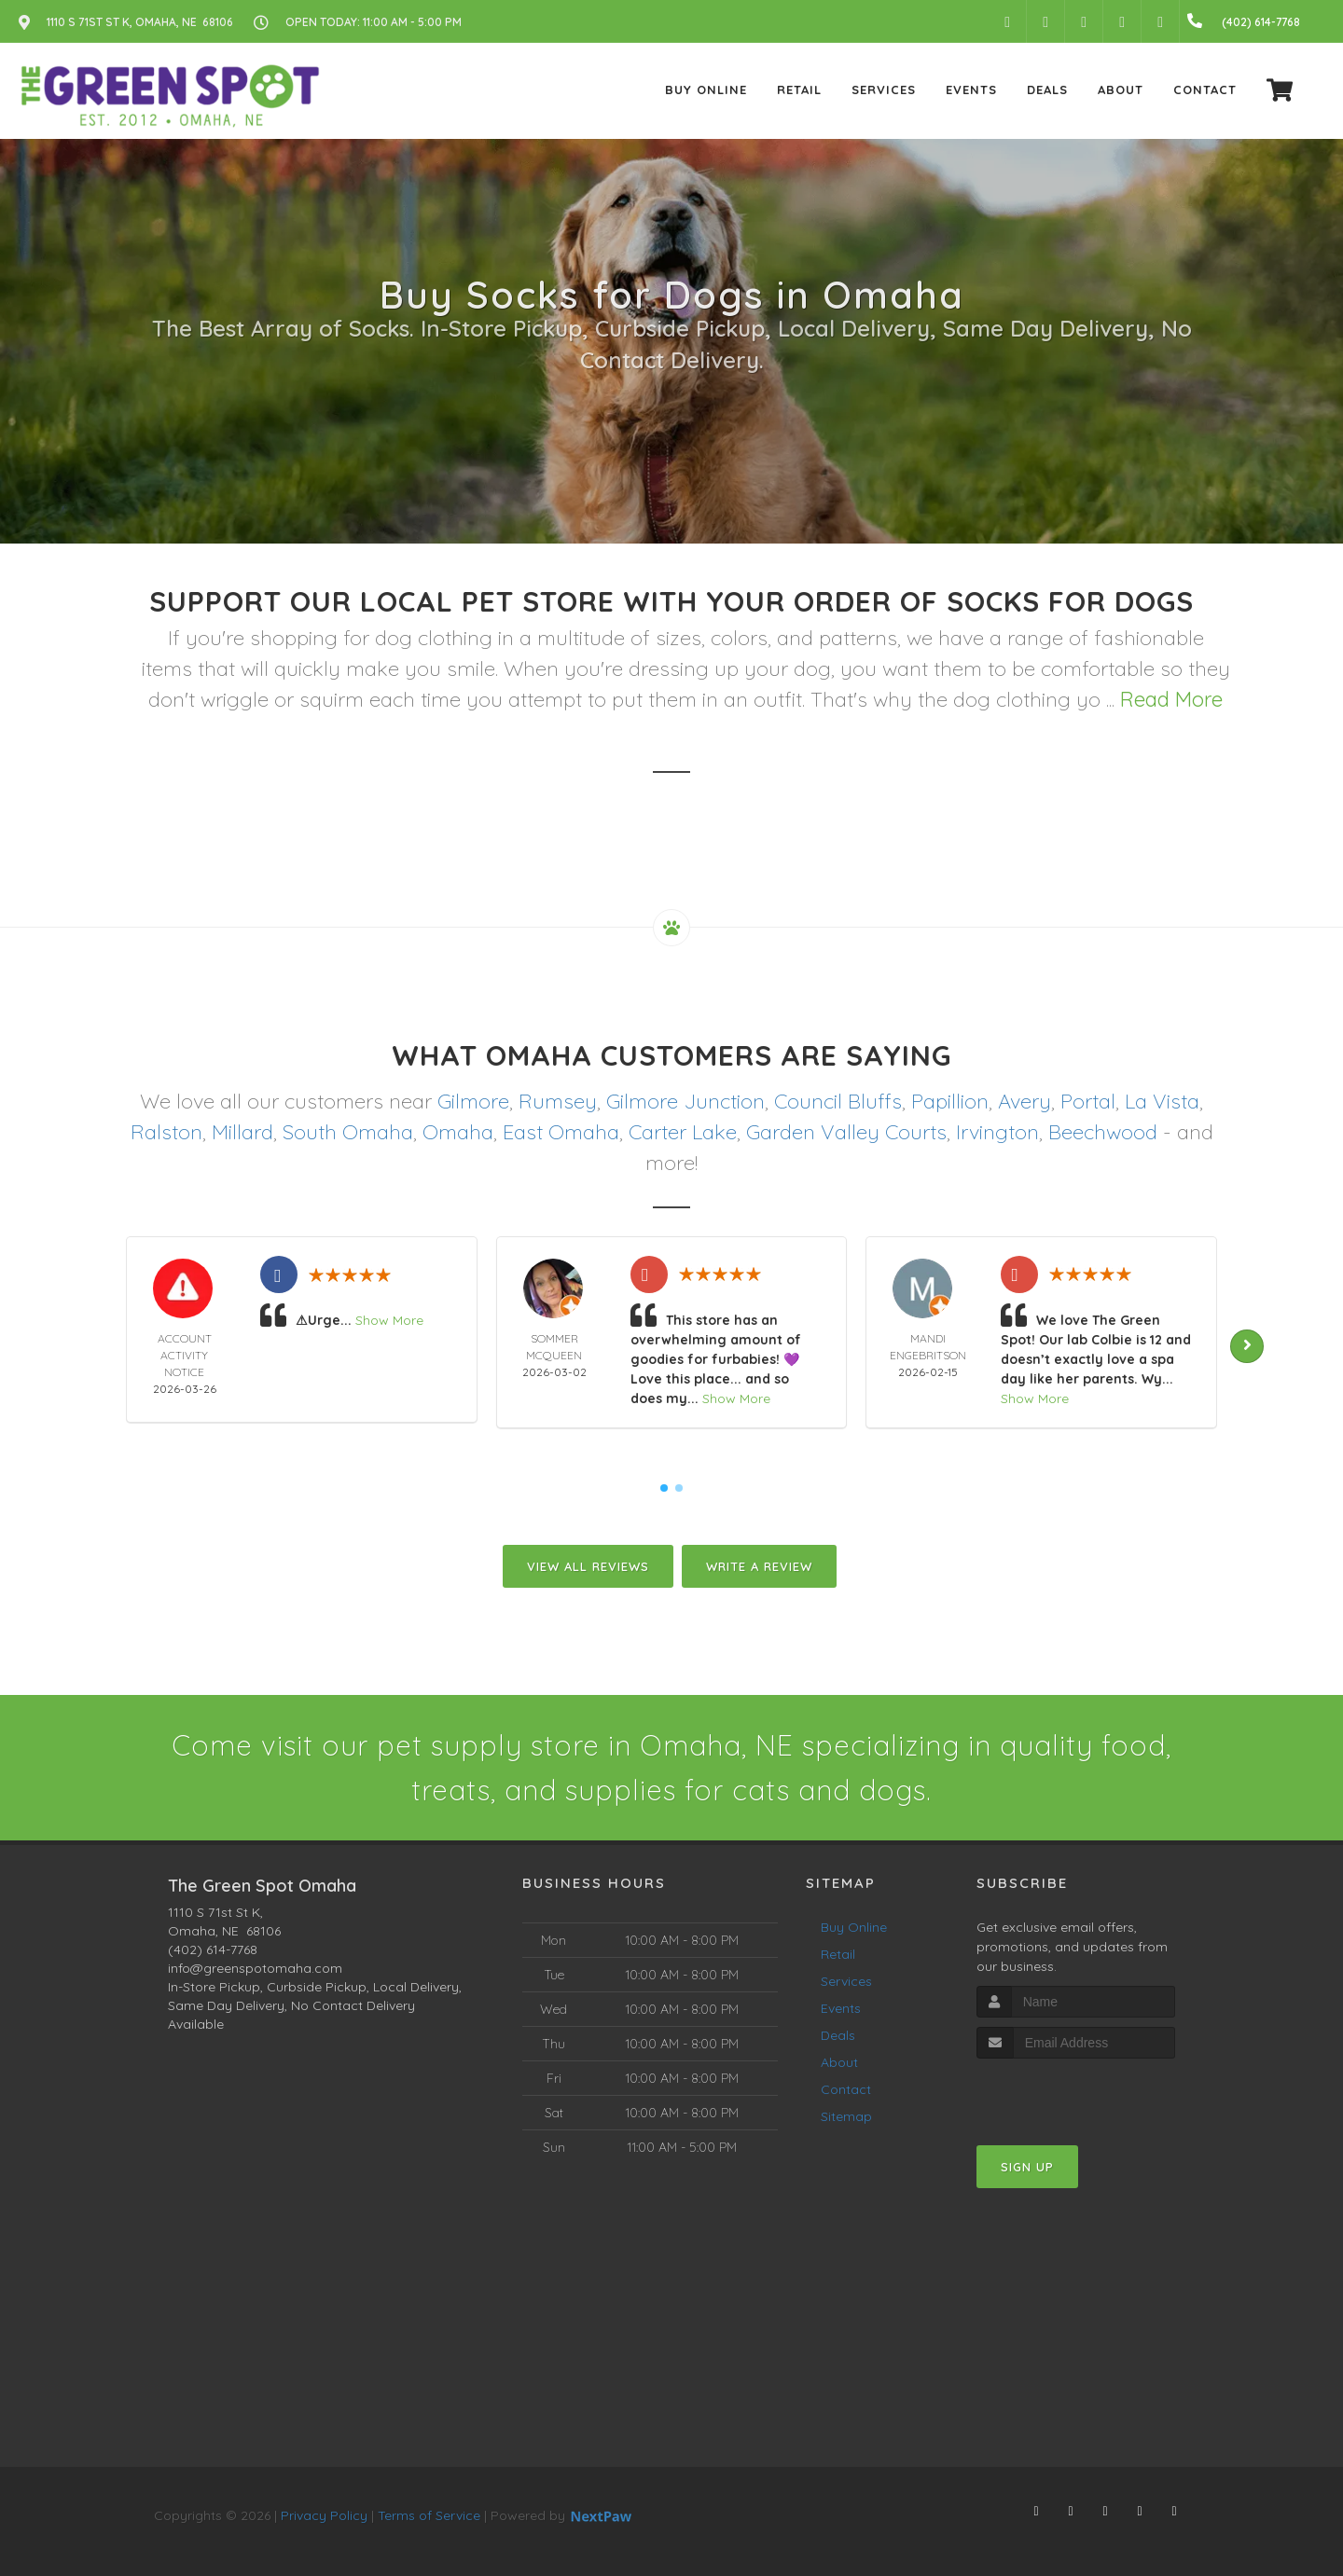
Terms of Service (429, 2515)
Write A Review (759, 1566)
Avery (1024, 1101)
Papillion (950, 1101)
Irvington (997, 1132)
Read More (1171, 699)
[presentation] (1075, 2093)
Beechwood (1102, 1132)
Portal (1087, 1101)
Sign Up (1027, 2166)
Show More (389, 1320)
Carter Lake (683, 1132)
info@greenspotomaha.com (255, 1968)
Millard (242, 1132)
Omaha (457, 1132)
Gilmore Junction (685, 1101)
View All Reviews (588, 1566)
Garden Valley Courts (846, 1132)
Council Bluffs (838, 1101)
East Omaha (561, 1132)
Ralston (166, 1132)
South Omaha (348, 1132)
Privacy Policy (324, 2515)
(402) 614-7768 (212, 1949)
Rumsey (558, 1101)
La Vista (1162, 1101)
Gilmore (473, 1101)
